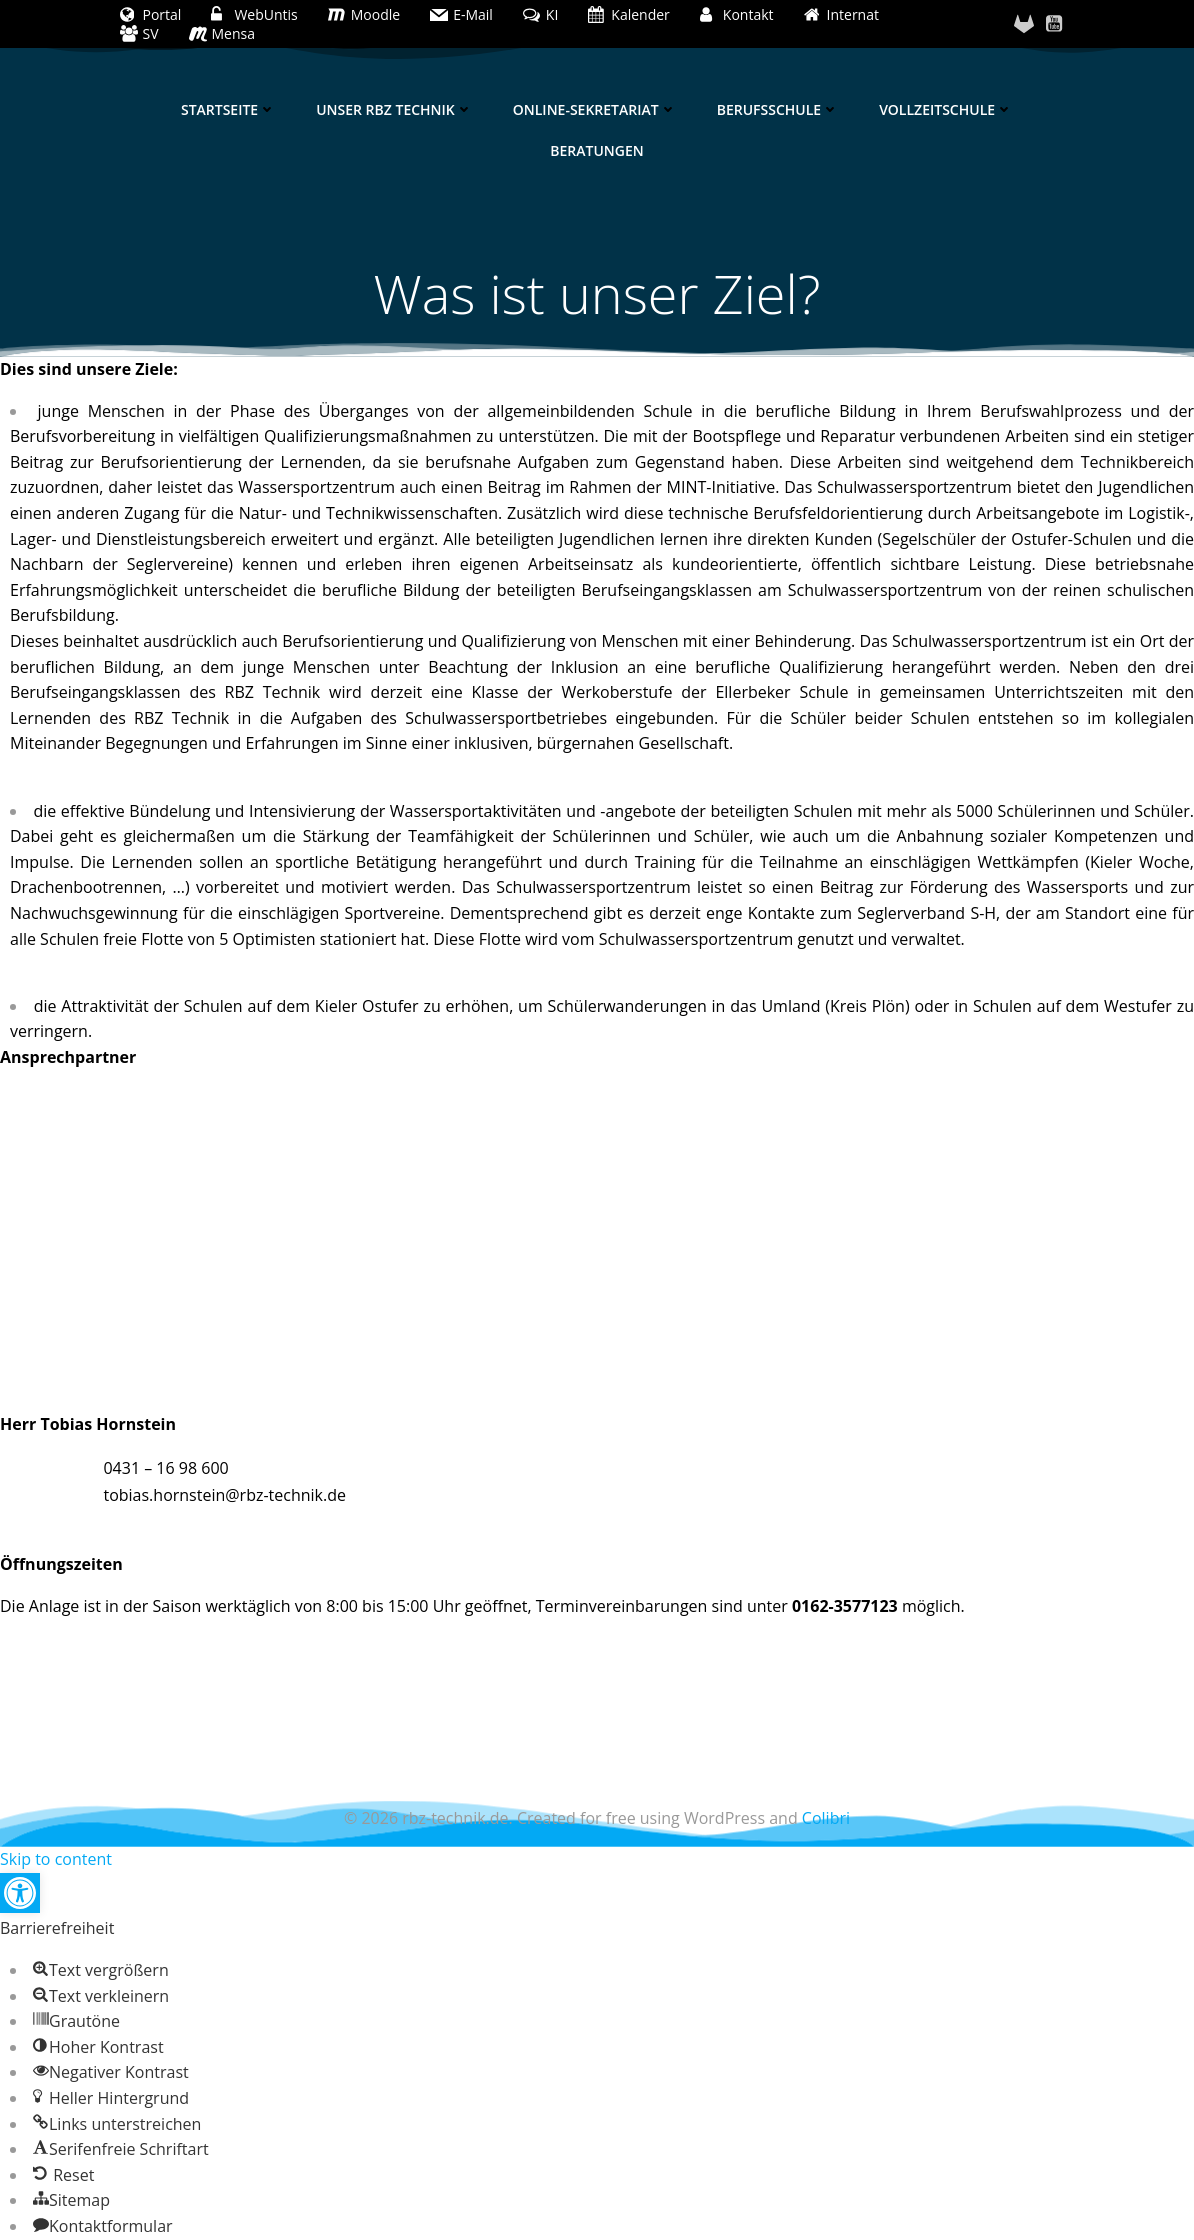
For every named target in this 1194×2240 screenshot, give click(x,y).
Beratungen (596, 150)
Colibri (826, 1818)
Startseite (228, 109)
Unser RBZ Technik (394, 109)
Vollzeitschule (946, 109)
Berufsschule (778, 109)
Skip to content (56, 1859)
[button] (20, 1893)
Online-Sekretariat (595, 109)
